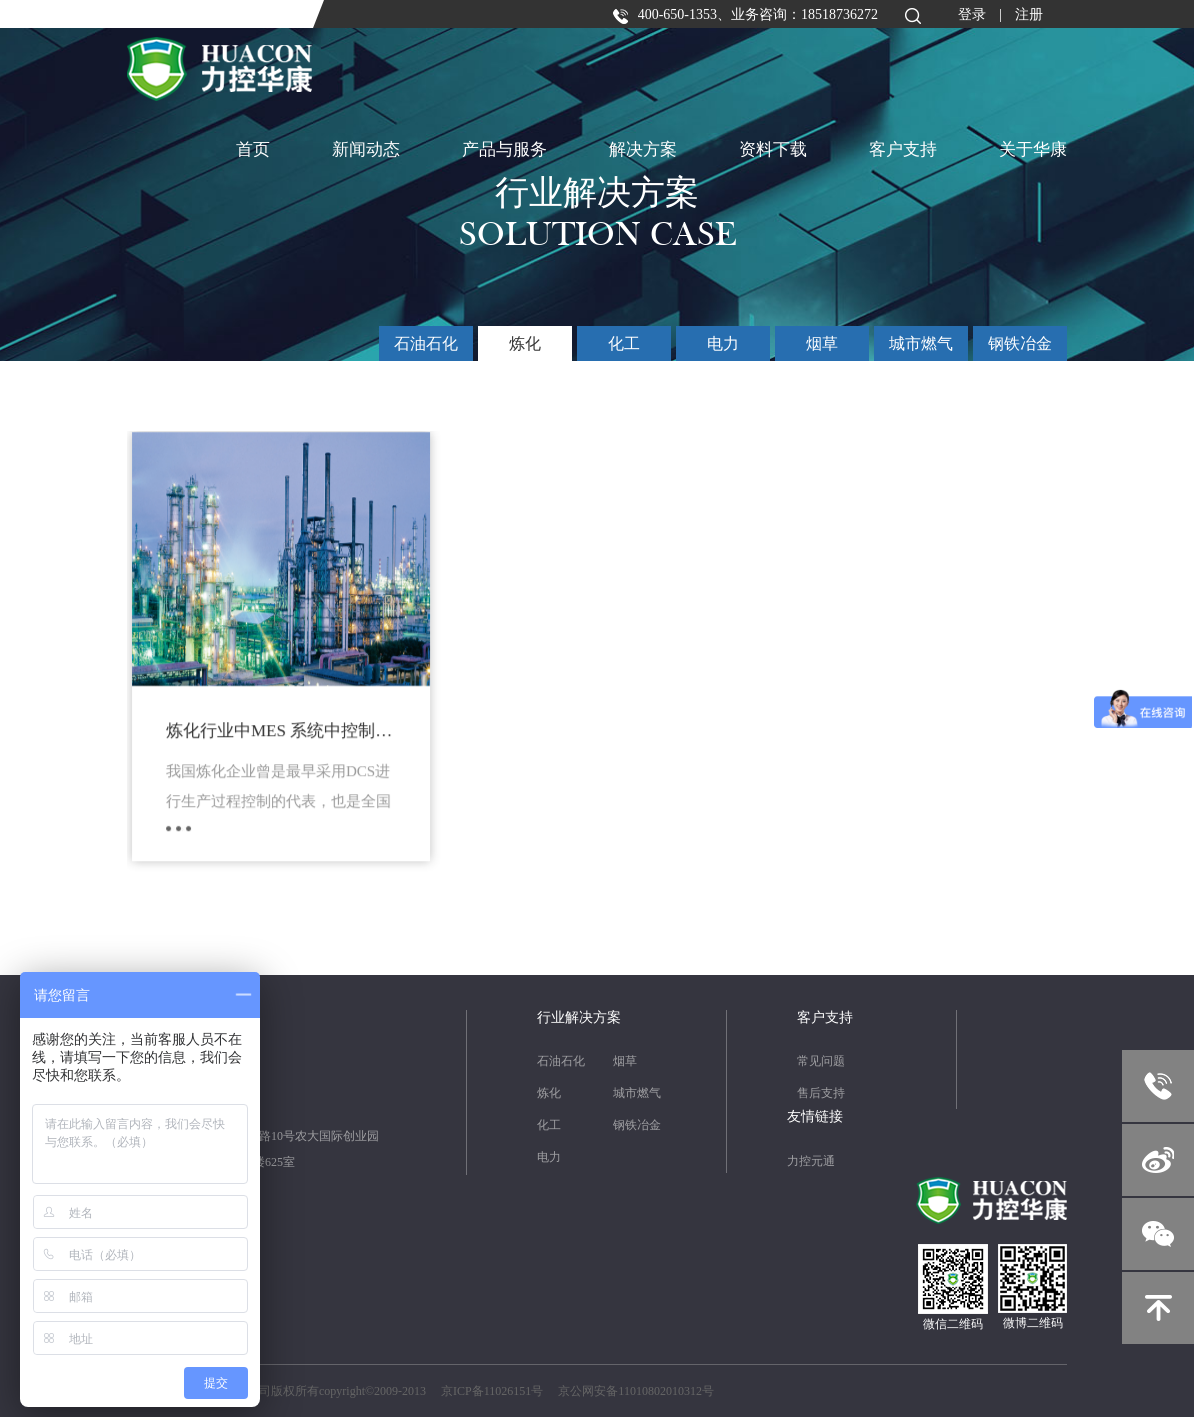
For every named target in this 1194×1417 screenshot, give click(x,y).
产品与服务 (504, 149)
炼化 (525, 343)
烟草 (822, 343)
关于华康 (1033, 149)
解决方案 (643, 149)
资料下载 (773, 149)
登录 (972, 14)
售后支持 (821, 1093)
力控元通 (811, 1161)
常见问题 (821, 1061)
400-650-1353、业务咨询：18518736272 (745, 14)
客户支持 (903, 149)
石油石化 (426, 343)
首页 (253, 149)
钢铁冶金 (1020, 343)
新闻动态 (366, 149)
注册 (1029, 14)
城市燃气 (921, 343)
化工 (624, 343)
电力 (723, 343)
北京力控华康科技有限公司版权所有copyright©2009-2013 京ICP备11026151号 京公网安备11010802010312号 (420, 1391)
